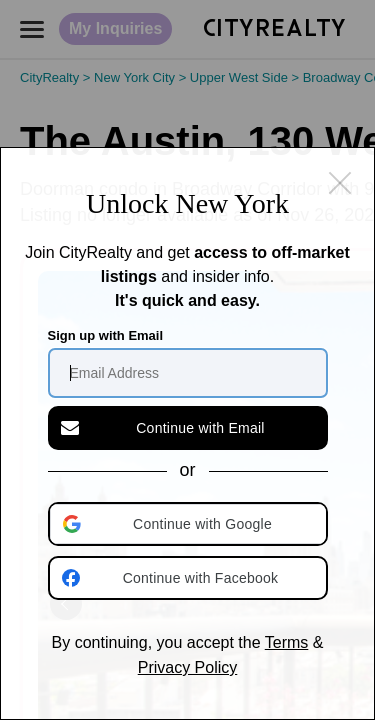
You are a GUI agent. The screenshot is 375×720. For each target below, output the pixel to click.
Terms (287, 642)
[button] (190, 524)
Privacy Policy (188, 667)
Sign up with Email (106, 335)
